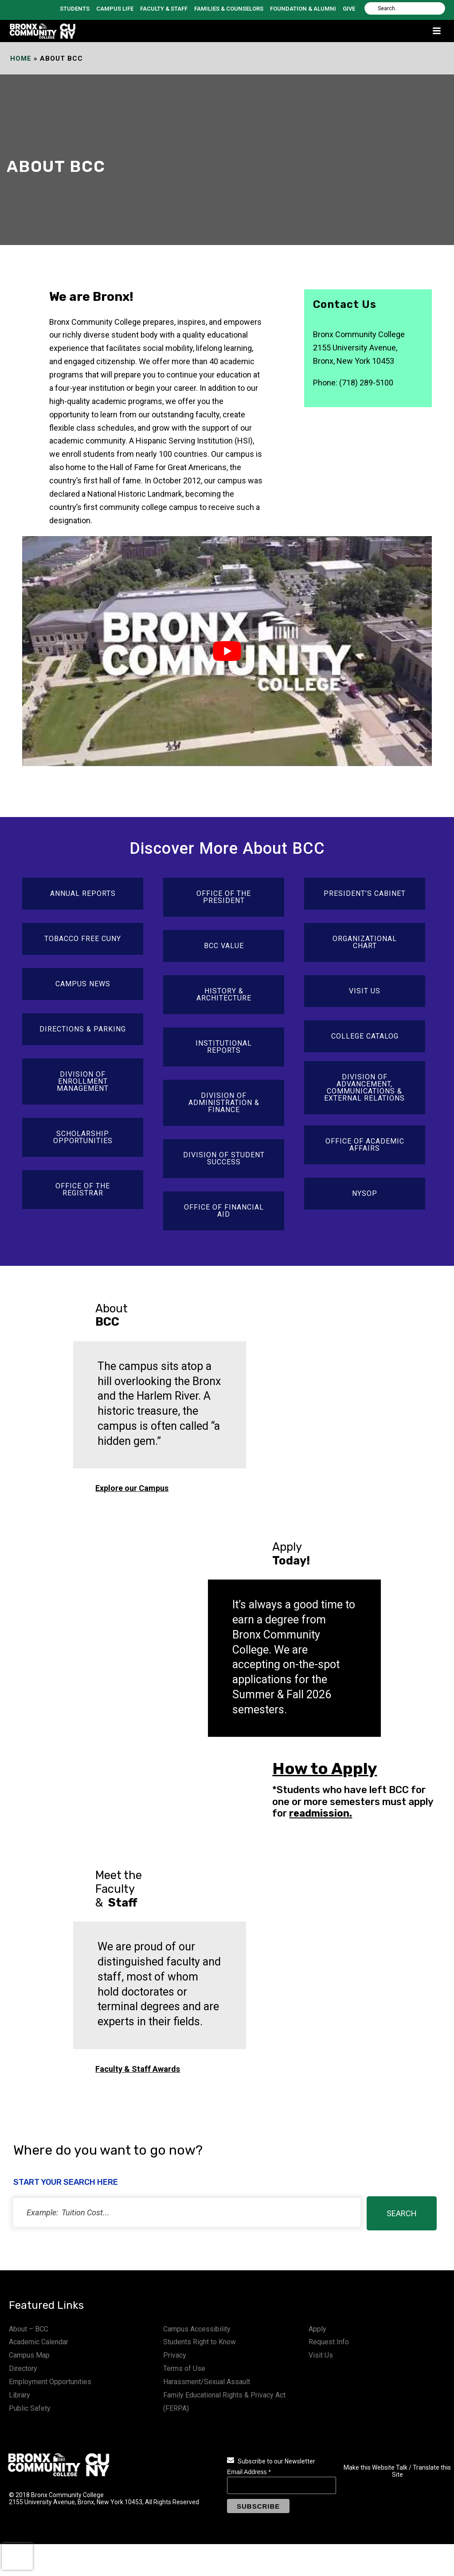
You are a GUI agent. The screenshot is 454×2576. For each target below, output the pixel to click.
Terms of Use (184, 2368)
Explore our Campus (131, 1488)
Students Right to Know (199, 2342)
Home (20, 58)
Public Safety (30, 2408)
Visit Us (321, 2355)
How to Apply (324, 1768)
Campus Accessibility (197, 2329)
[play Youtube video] (227, 651)
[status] (186, 2212)
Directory (23, 2368)
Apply (317, 2329)
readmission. (320, 1813)
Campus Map (29, 2355)
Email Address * (249, 2471)
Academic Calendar (38, 2342)
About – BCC (28, 2329)
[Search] (404, 8)
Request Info (329, 2342)
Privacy (174, 2355)
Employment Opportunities (50, 2382)
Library (19, 2395)
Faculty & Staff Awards (137, 2069)
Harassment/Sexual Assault (206, 2382)
